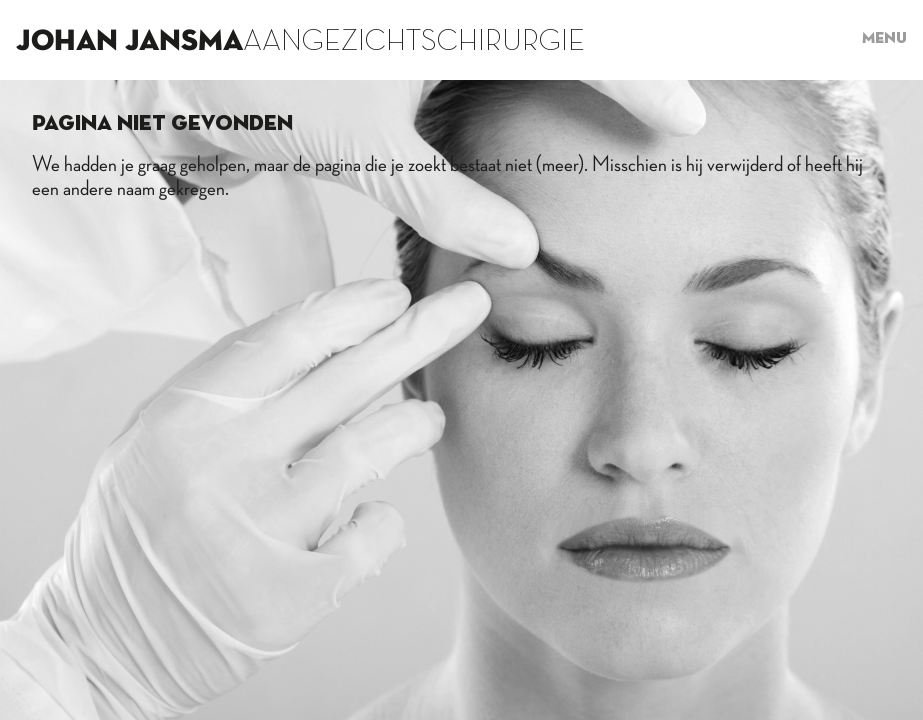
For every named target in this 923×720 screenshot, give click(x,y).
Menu (884, 39)
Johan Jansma (129, 42)
